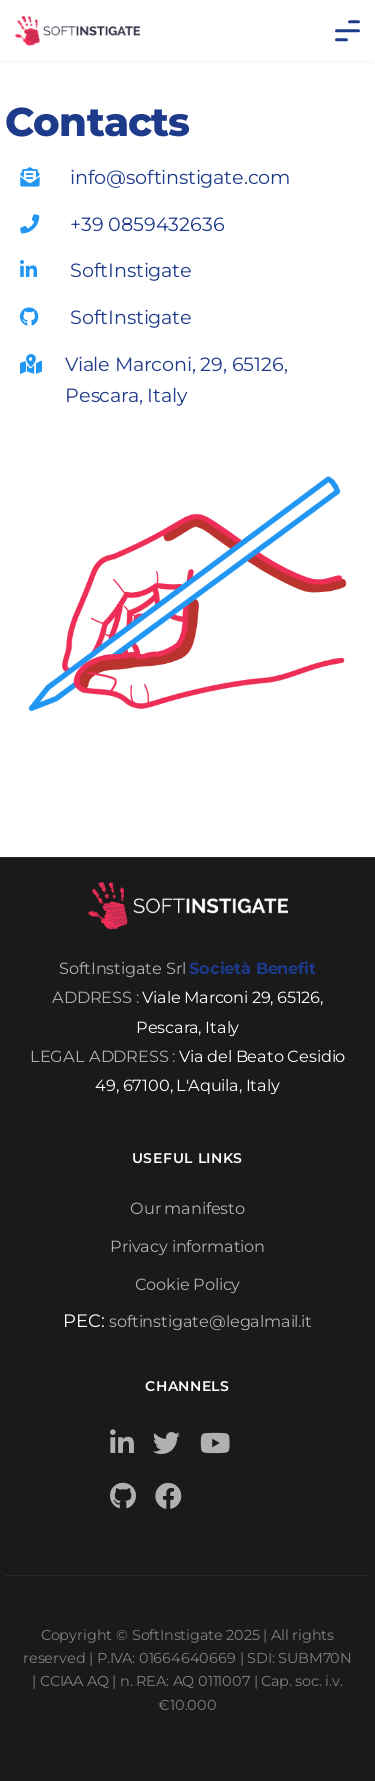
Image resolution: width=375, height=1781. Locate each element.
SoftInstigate (131, 270)
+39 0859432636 (147, 224)
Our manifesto (187, 1208)
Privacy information (187, 1246)
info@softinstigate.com (180, 177)
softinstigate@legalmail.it (210, 1321)
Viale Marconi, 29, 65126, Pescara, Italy (176, 379)
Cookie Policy (188, 1284)
